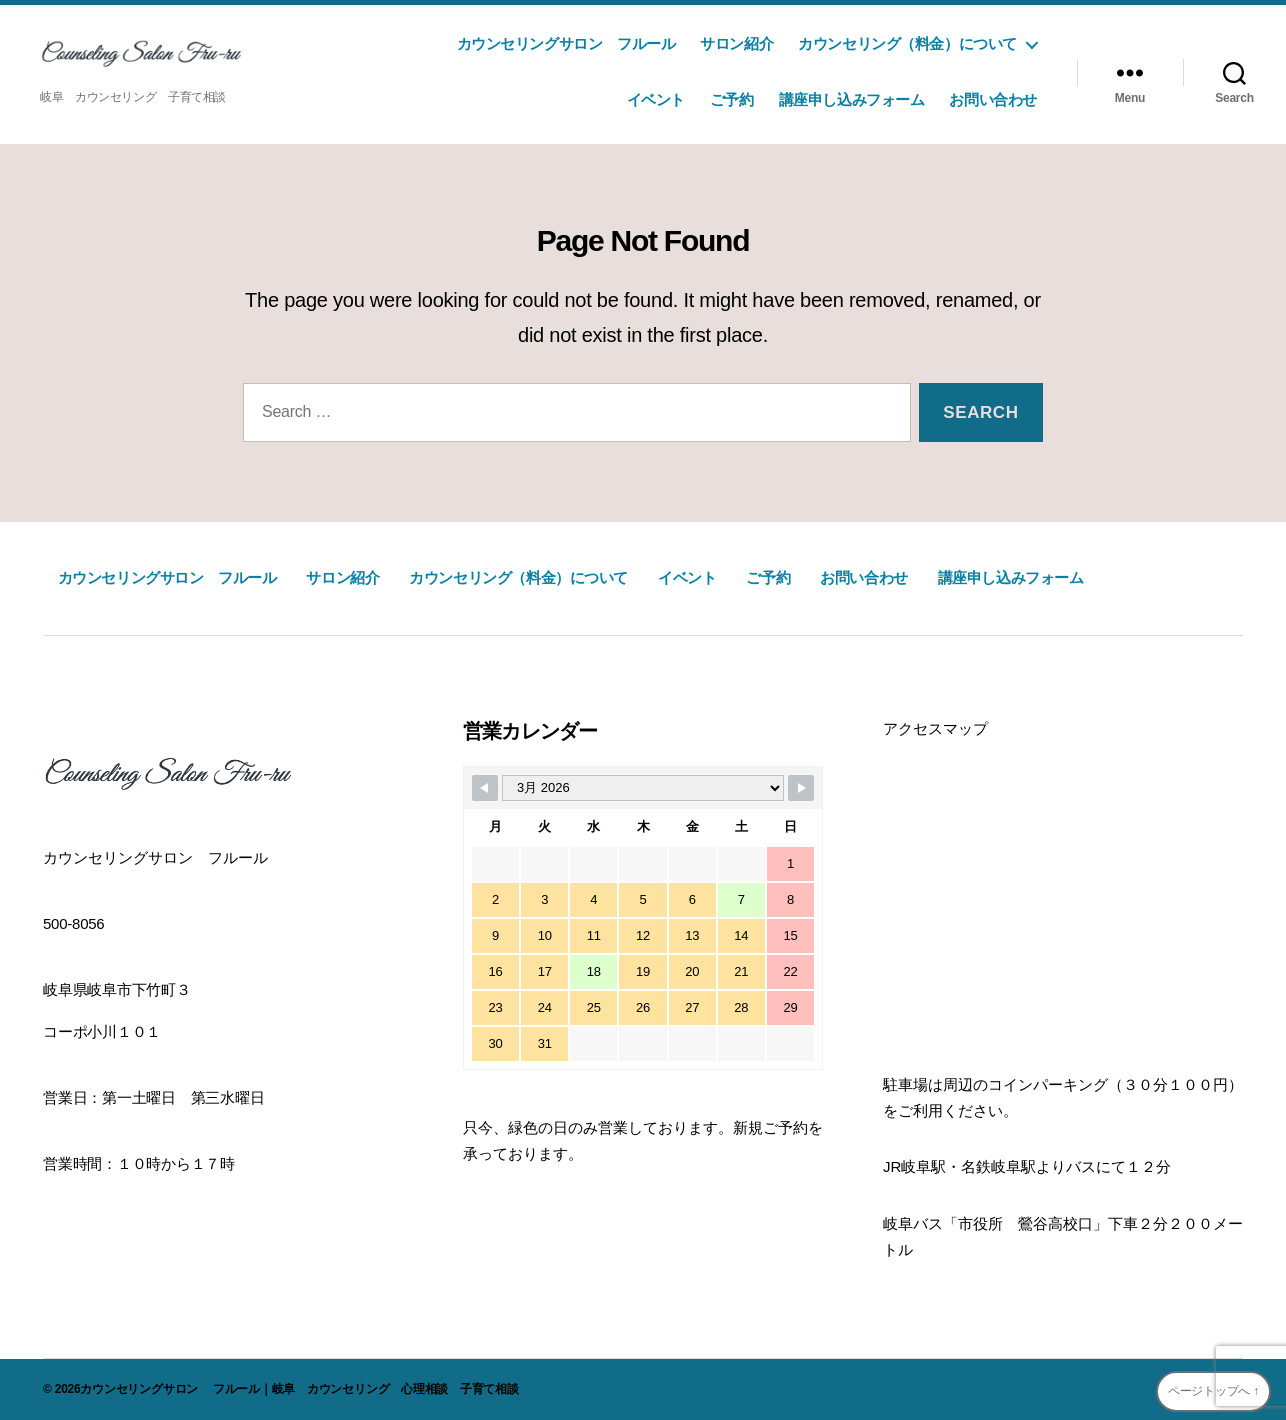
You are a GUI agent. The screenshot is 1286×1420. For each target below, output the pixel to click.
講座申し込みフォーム (852, 99)
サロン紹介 (736, 43)
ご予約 (732, 99)
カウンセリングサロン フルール (558, 43)
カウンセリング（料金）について (907, 43)
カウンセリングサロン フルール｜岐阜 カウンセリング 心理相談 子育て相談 (299, 1389)
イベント (656, 99)
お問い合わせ (993, 99)
